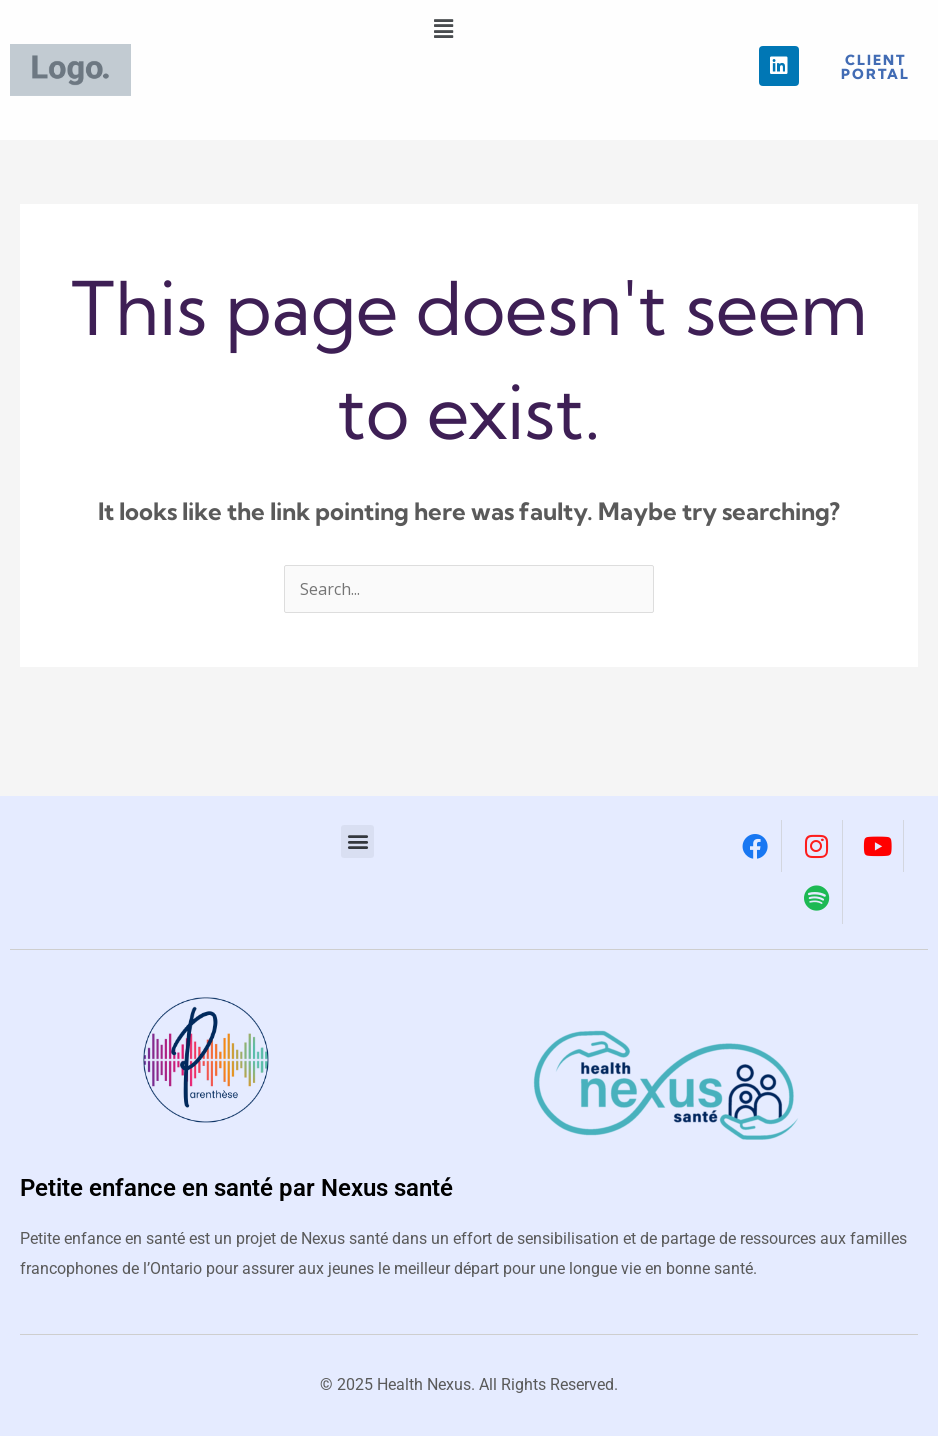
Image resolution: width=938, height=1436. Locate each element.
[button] (443, 28)
